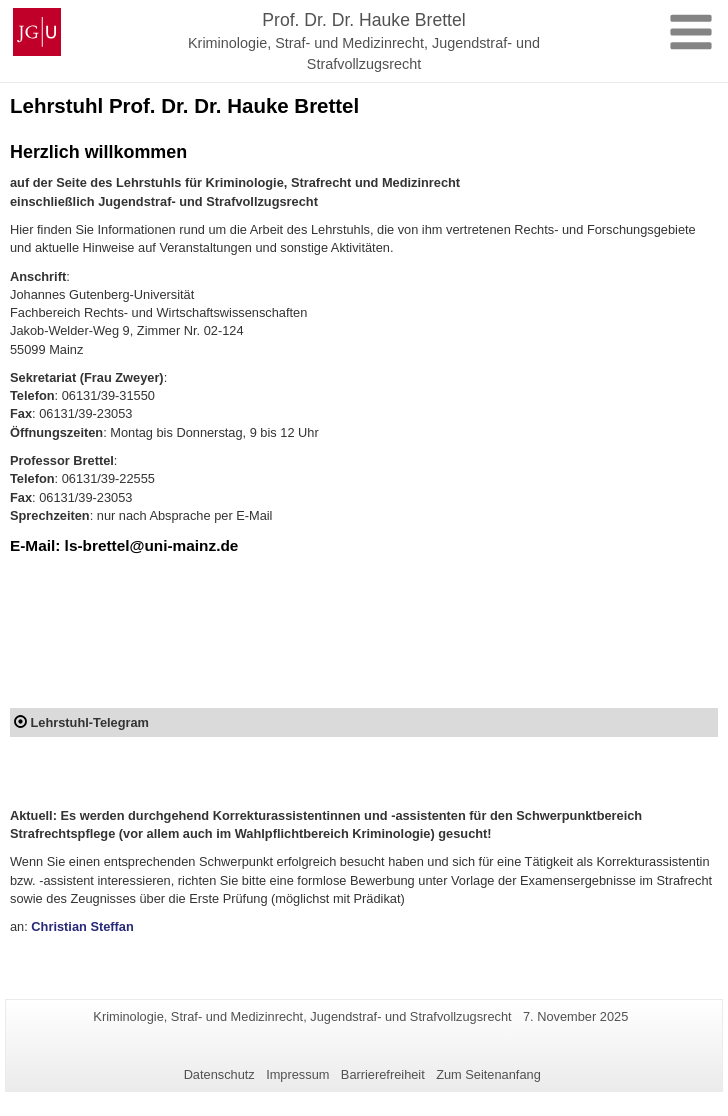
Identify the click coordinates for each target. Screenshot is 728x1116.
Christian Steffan (82, 926)
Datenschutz (219, 1074)
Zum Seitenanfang (488, 1074)
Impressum (297, 1074)
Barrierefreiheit (383, 1074)
